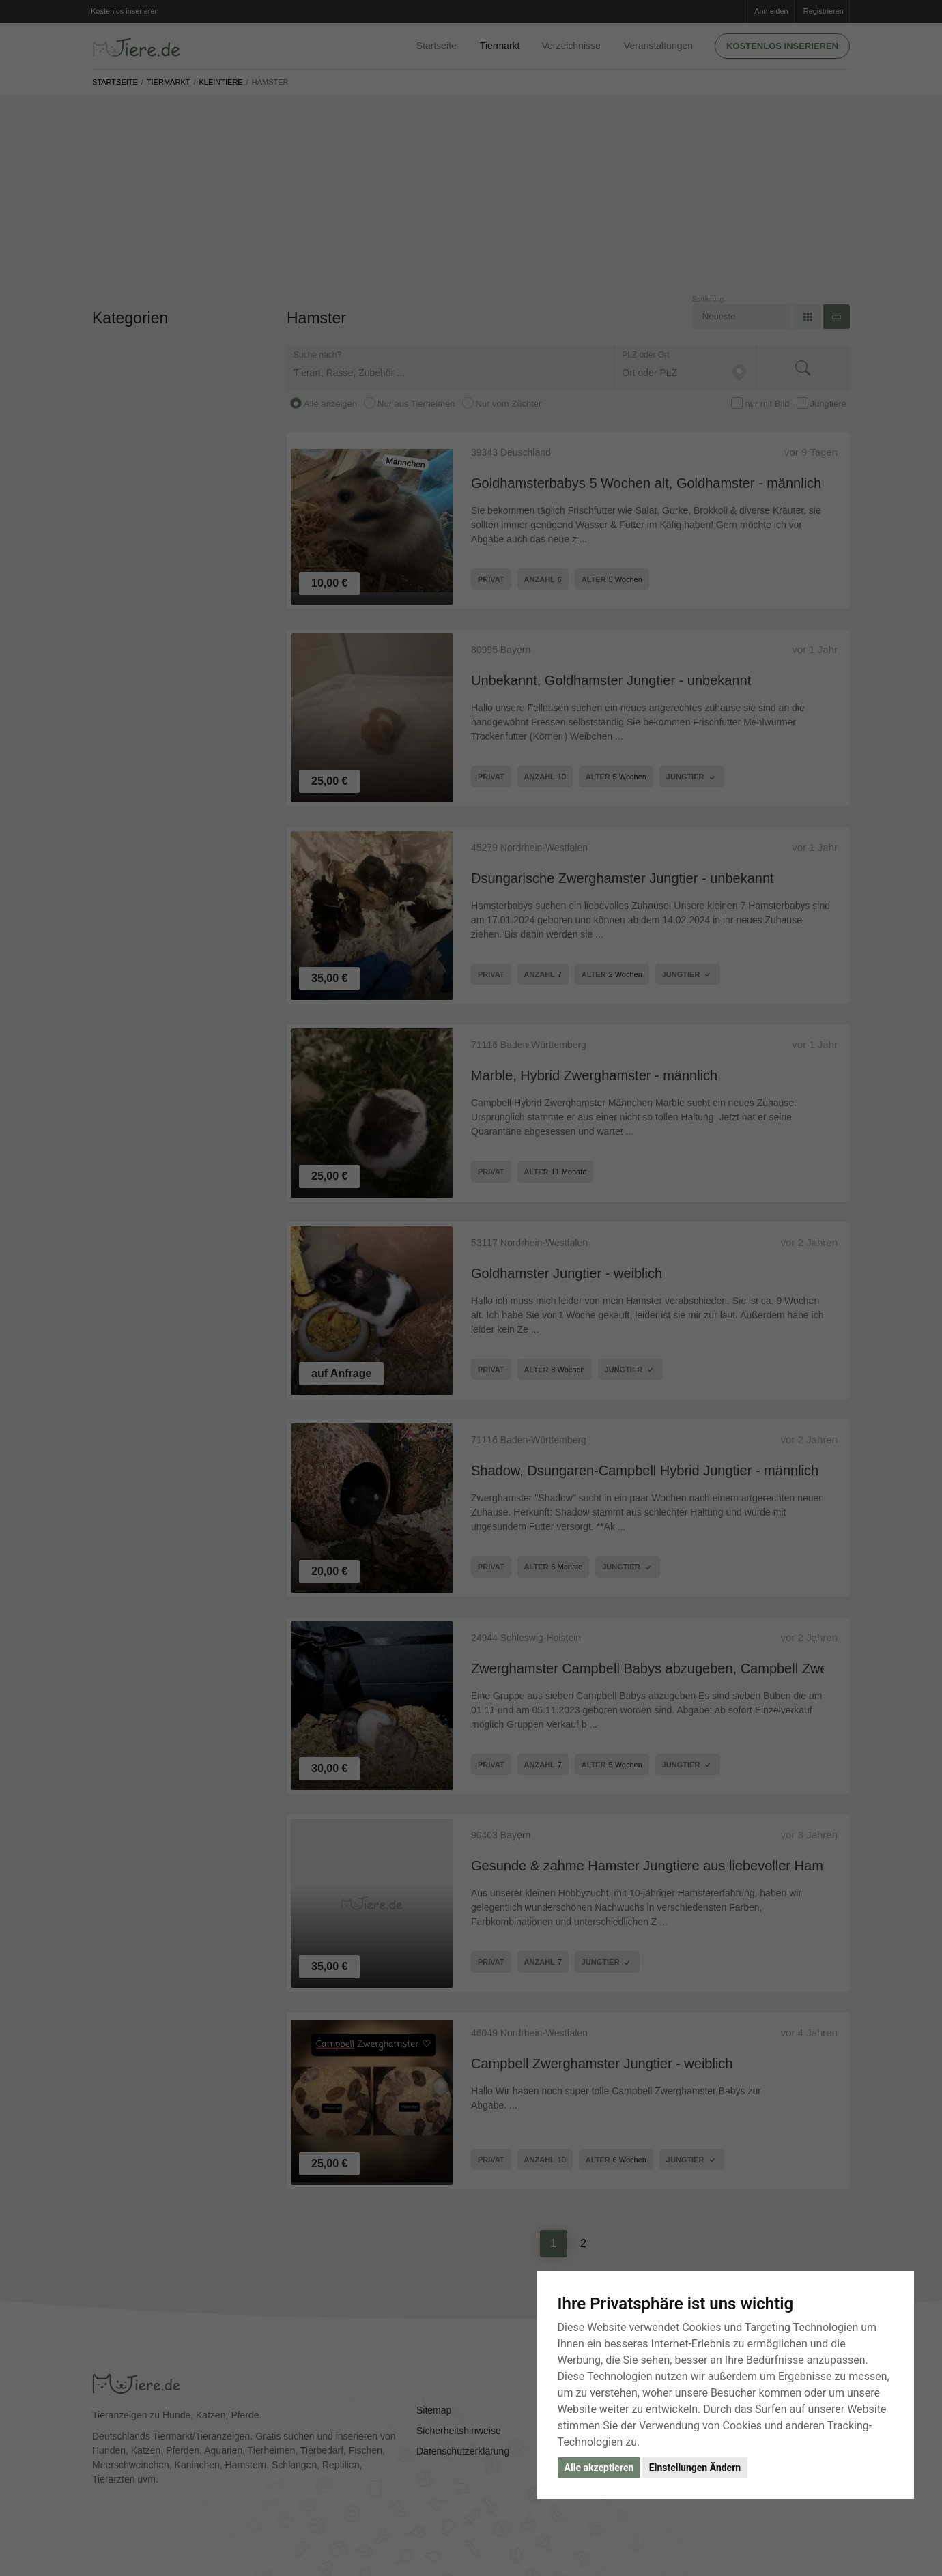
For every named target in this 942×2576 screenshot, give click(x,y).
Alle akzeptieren (599, 2467)
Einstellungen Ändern (695, 2467)
